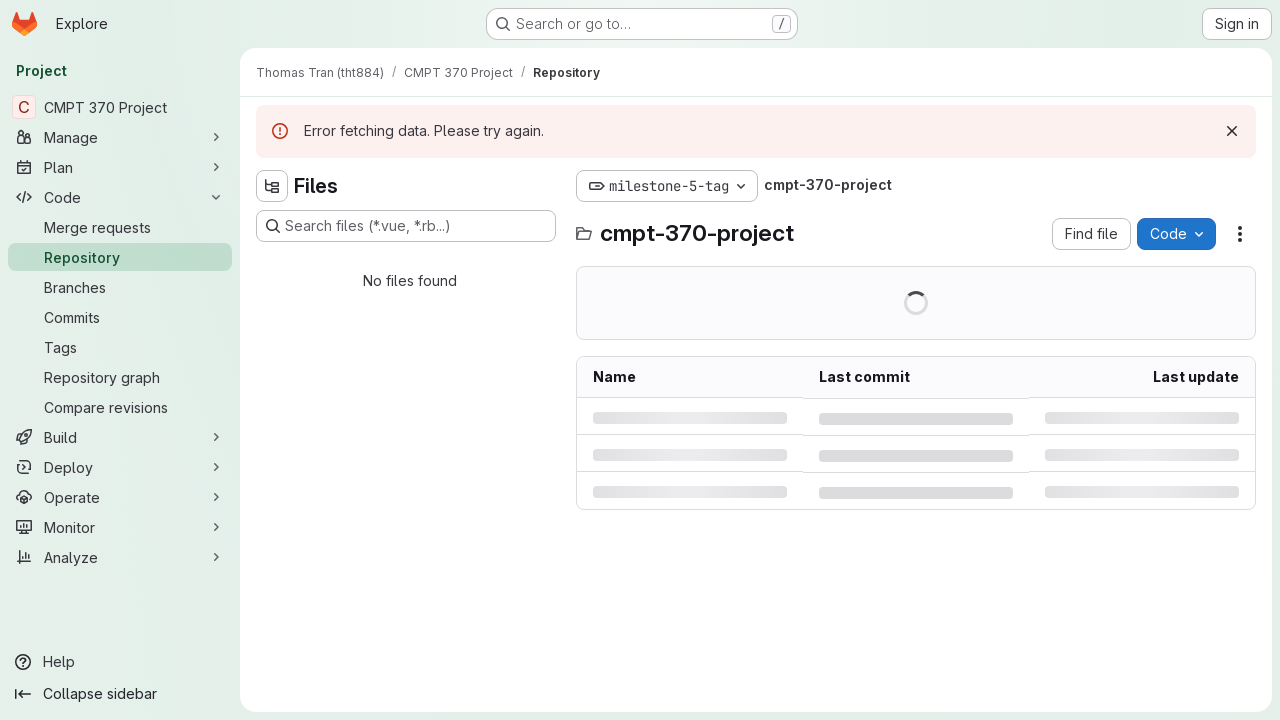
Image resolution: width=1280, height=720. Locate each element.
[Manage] (120, 137)
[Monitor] (120, 527)
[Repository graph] (120, 377)
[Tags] (120, 347)
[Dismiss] (1232, 131)
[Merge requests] (120, 227)
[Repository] (120, 257)
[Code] (120, 197)
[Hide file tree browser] (272, 186)
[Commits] (120, 317)
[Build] (120, 437)
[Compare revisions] (120, 407)
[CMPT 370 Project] (120, 107)
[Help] (120, 662)
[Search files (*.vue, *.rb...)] (406, 226)
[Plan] (120, 167)
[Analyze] (120, 557)
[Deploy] (120, 467)
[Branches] (120, 287)
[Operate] (120, 497)
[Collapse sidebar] (120, 694)
